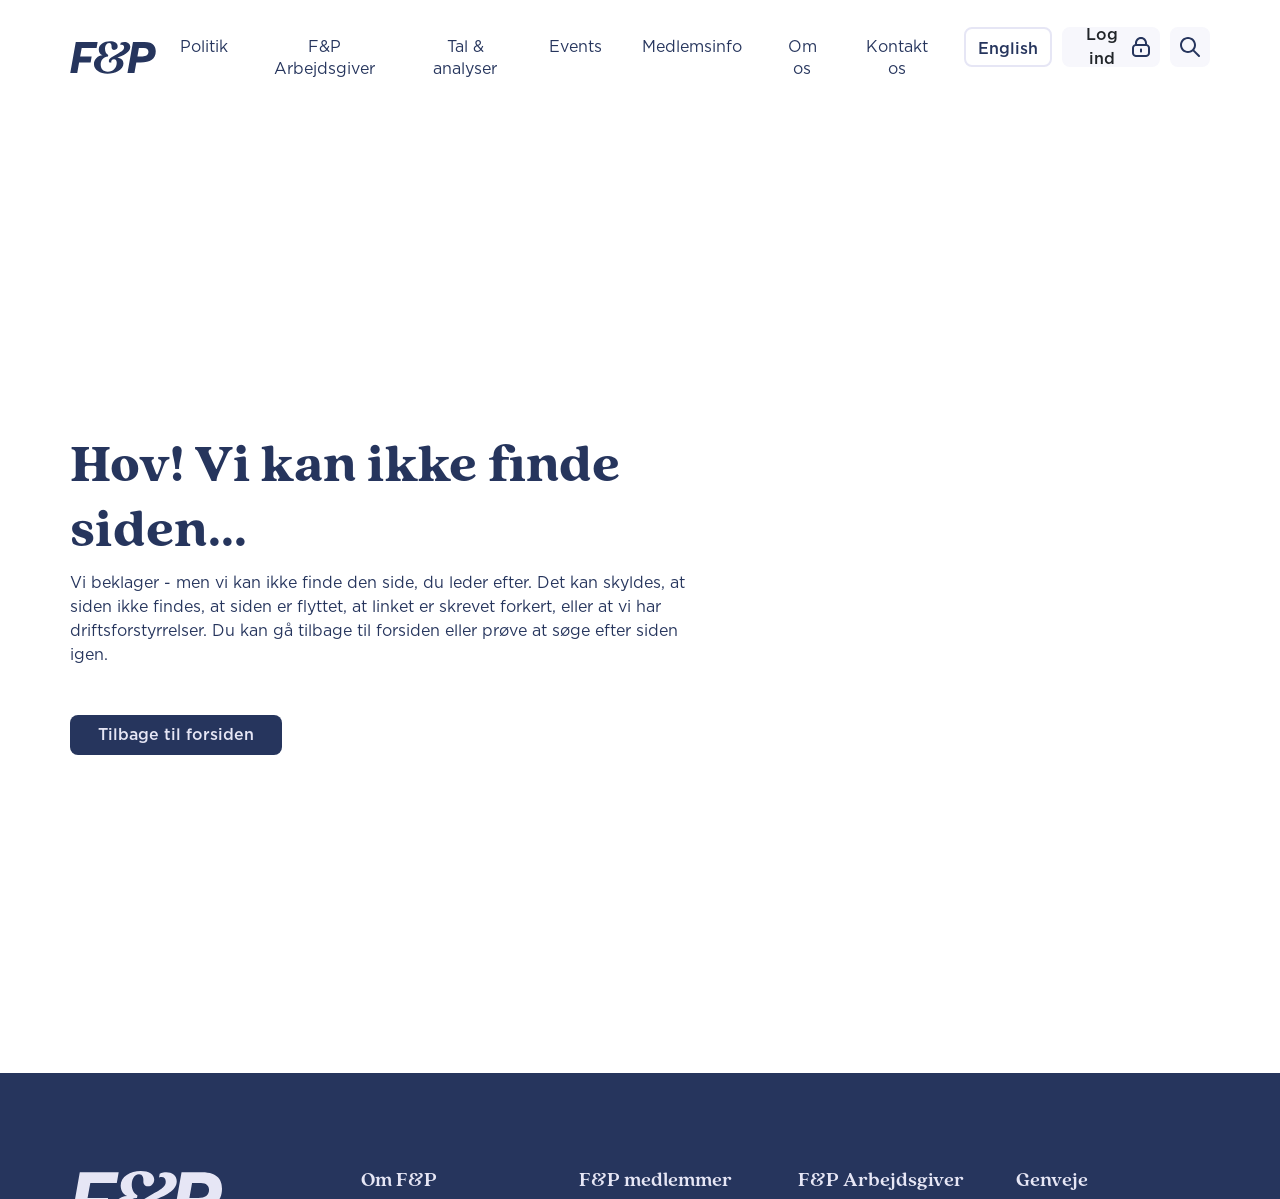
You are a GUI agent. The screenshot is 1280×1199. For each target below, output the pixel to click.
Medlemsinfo (692, 47)
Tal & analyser (465, 58)
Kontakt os (897, 58)
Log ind (1118, 47)
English (1008, 49)
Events (575, 47)
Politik (204, 47)
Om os (802, 58)
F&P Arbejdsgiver (324, 58)
